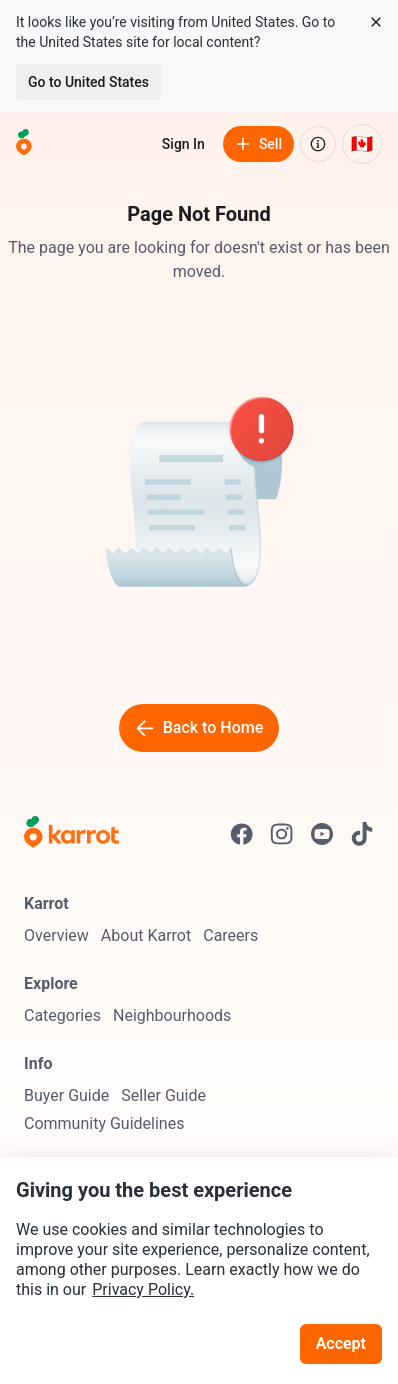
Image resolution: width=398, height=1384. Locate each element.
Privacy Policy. (143, 1289)
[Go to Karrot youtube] (322, 834)
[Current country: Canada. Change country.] (362, 144)
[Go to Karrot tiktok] (362, 834)
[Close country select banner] (376, 22)
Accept (341, 1343)
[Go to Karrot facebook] (242, 834)
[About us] (318, 144)
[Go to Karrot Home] (71, 834)
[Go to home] (24, 144)
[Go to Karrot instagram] (282, 834)
